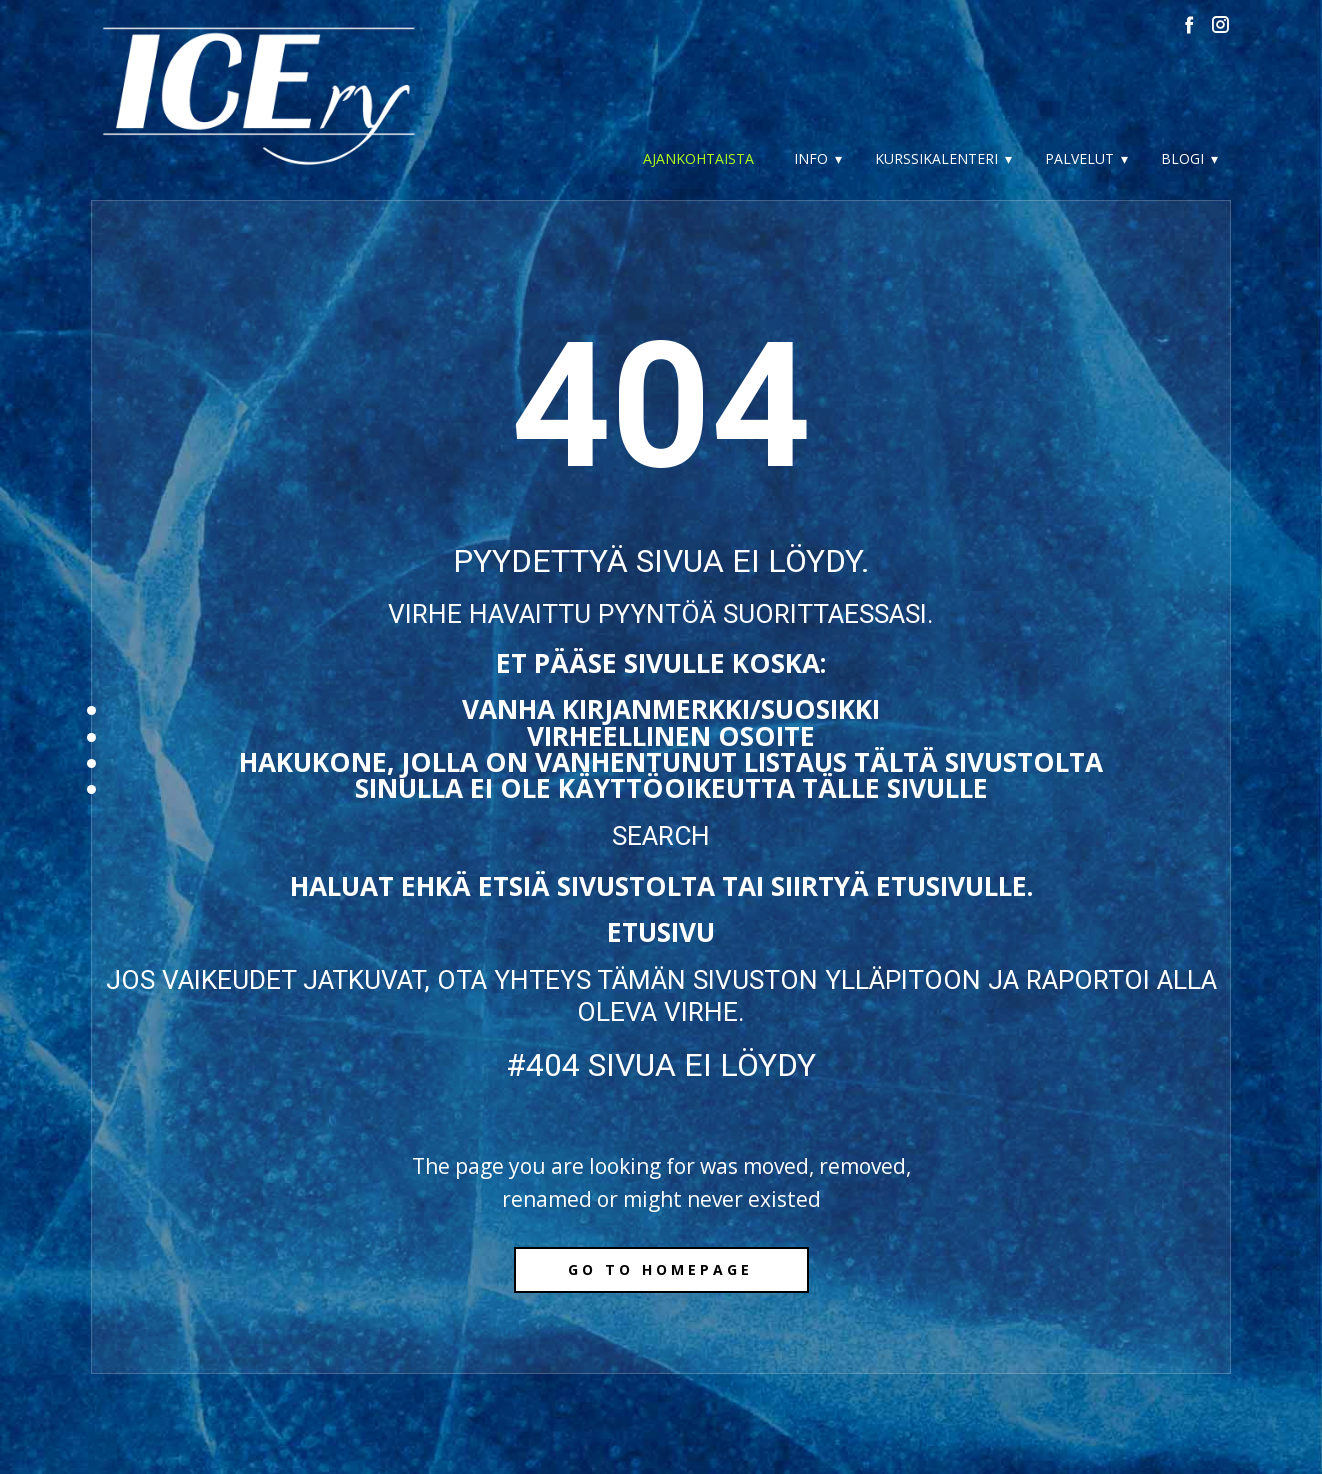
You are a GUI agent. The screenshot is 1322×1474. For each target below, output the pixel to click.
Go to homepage (660, 1269)
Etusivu (661, 932)
